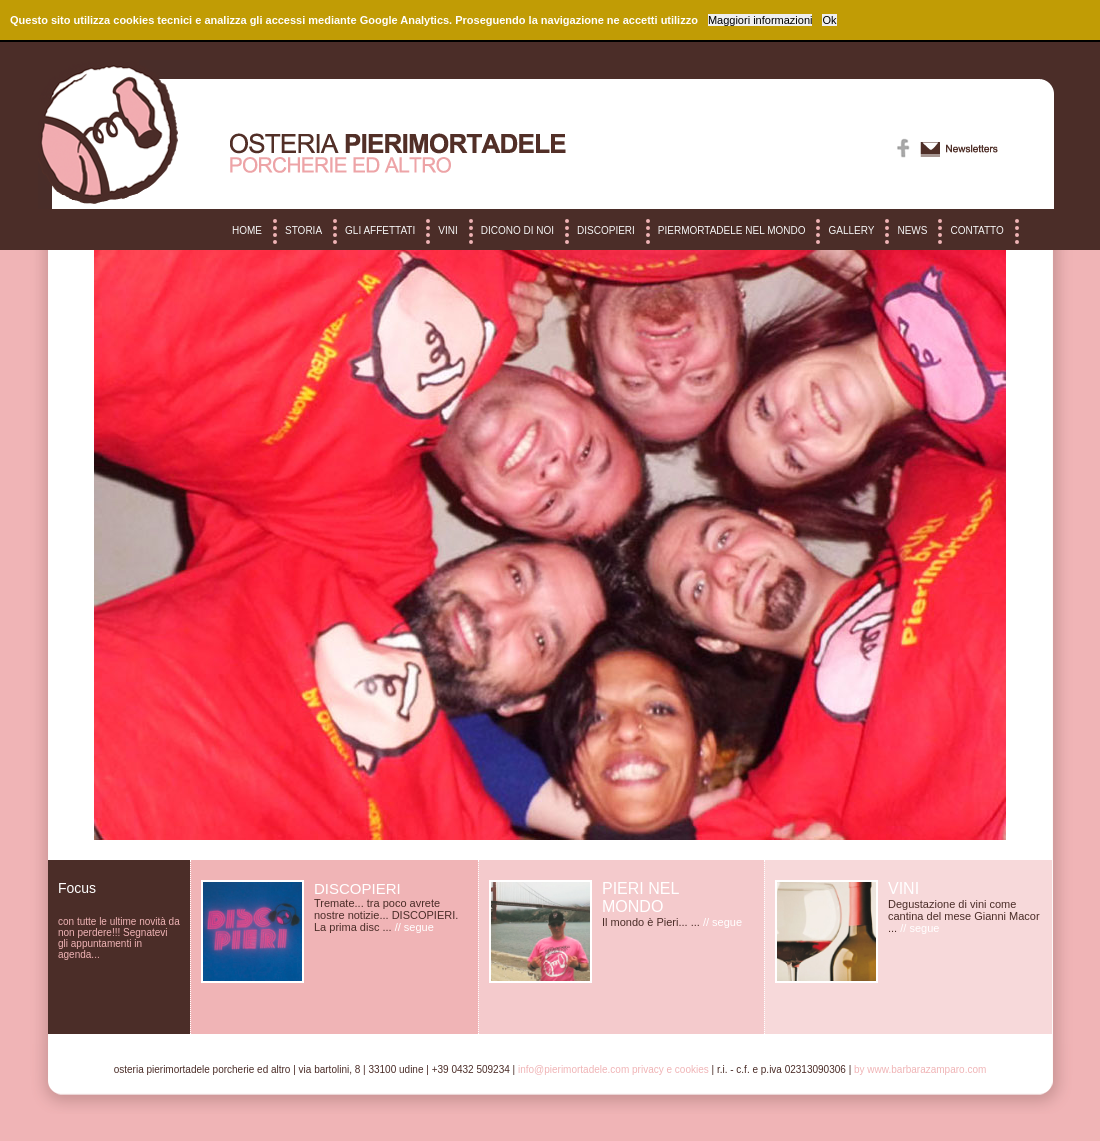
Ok (829, 20)
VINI (447, 230)
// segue (414, 927)
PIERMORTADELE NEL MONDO (732, 230)
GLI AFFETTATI (380, 230)
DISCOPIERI (606, 230)
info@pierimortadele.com (573, 1069)
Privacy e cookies (670, 1069)
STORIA (303, 230)
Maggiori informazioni (760, 20)
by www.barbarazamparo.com (920, 1069)
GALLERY (851, 230)
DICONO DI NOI (517, 230)
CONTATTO (976, 230)
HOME (247, 230)
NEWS (912, 230)
